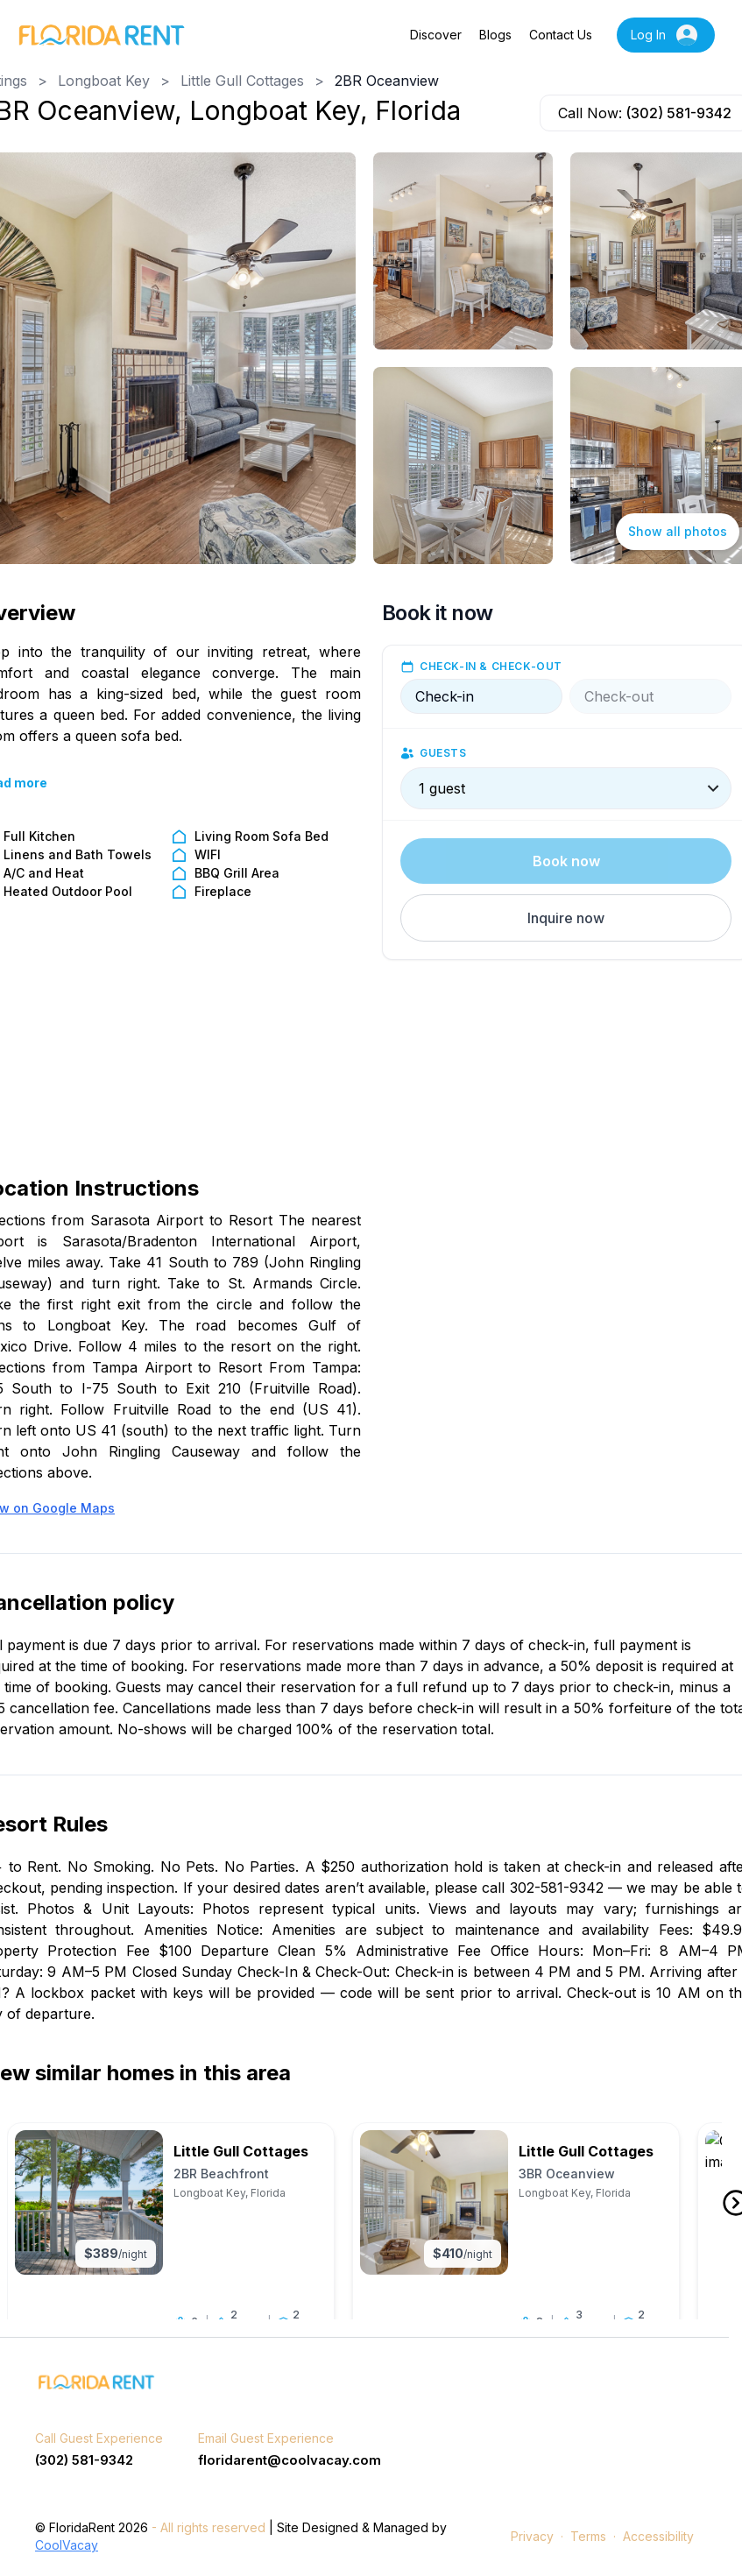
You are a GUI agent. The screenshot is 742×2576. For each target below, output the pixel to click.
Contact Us (560, 34)
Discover (436, 34)
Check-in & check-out (491, 666)
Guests (443, 752)
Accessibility (658, 2537)
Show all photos (677, 531)
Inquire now (565, 918)
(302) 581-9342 (678, 113)
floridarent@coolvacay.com (289, 2460)
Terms (588, 2537)
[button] (565, 918)
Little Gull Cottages (242, 80)
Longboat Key (104, 80)
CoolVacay (66, 2545)
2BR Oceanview (387, 80)
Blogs (495, 34)
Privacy (532, 2537)
